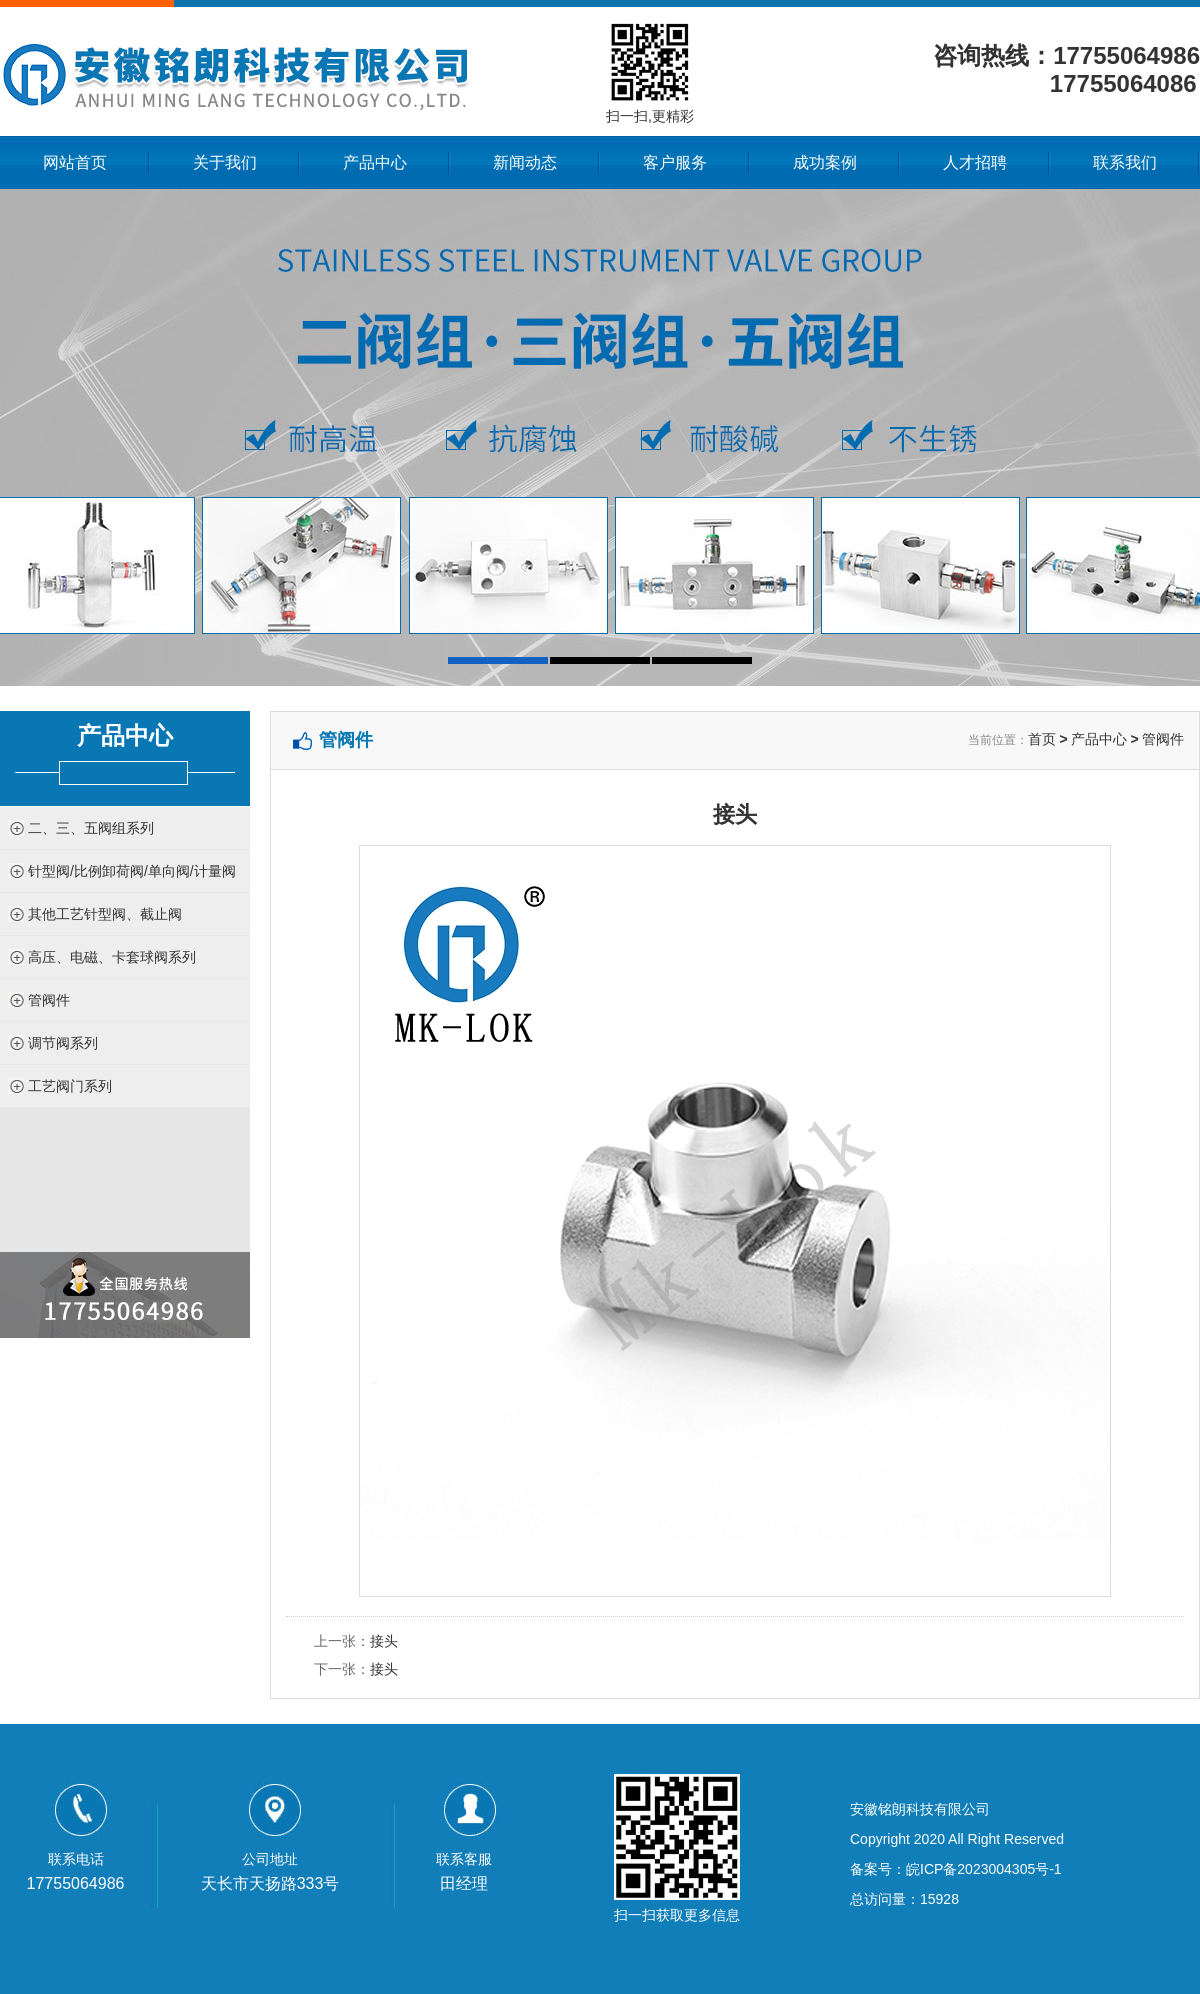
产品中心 (375, 162)
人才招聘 (975, 162)
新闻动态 (525, 162)
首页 (1042, 739)
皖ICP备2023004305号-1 (984, 1869)
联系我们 (1125, 162)
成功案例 (825, 162)
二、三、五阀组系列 (91, 828)
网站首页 (75, 162)
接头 (384, 1641)
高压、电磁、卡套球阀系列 (112, 957)
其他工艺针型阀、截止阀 (105, 914)
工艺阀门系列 (70, 1086)
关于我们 (225, 162)
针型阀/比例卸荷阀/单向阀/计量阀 (132, 871)
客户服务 (675, 162)
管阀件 (49, 1000)
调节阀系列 (63, 1043)
